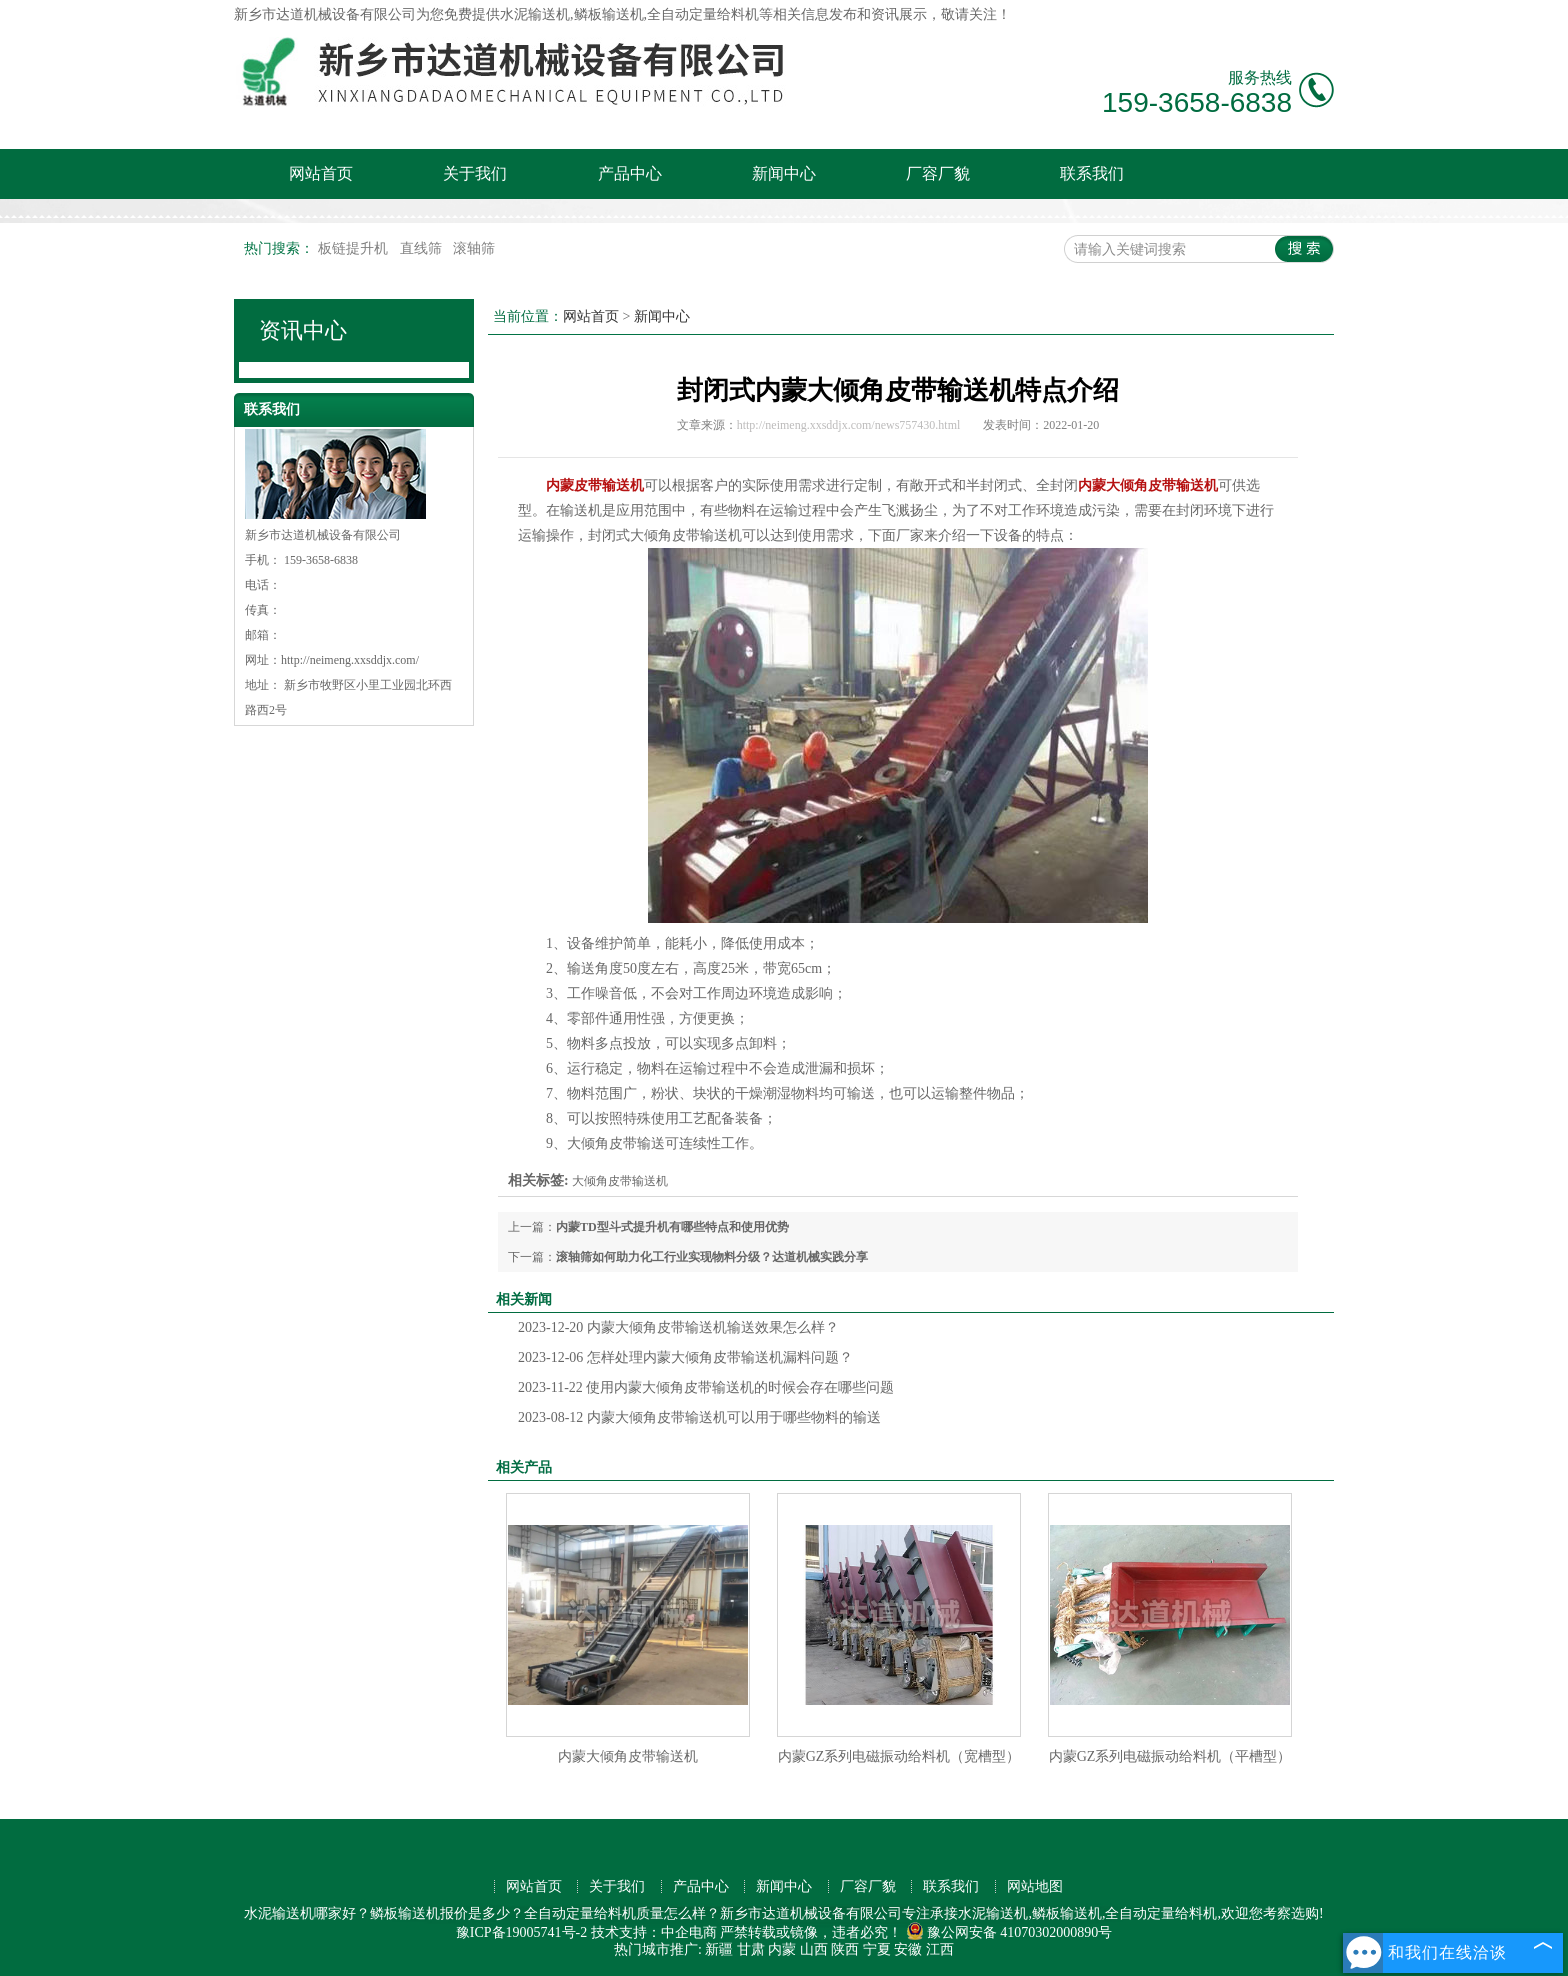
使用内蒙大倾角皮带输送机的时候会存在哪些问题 (706, 1387)
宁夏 (877, 1949)
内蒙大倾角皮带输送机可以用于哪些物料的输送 (699, 1417)
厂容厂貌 (938, 173)
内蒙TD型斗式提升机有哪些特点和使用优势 (672, 1227)
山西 (814, 1949)
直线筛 (423, 248)
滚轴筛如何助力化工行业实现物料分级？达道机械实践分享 (712, 1257)
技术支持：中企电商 (654, 1932)
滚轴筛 (474, 248)
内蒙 (782, 1949)
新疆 (719, 1949)
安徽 (908, 1949)
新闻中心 (784, 173)
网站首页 (321, 173)
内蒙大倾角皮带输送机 (628, 1756)
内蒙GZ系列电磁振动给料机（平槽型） (1170, 1756)
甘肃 (751, 1949)
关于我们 (475, 173)
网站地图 (1035, 1886)
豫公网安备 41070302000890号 (1009, 1932)
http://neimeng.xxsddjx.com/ (350, 660)
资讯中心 (303, 330)
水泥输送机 (535, 14)
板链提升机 (355, 248)
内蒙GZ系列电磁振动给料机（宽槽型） (899, 1756)
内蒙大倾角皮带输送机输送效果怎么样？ (678, 1327)
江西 (940, 1949)
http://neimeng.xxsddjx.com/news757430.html (849, 425)
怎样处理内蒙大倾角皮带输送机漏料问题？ (685, 1357)
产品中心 (630, 173)
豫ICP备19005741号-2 (521, 1932)
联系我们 (1092, 173)
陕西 (845, 1949)
